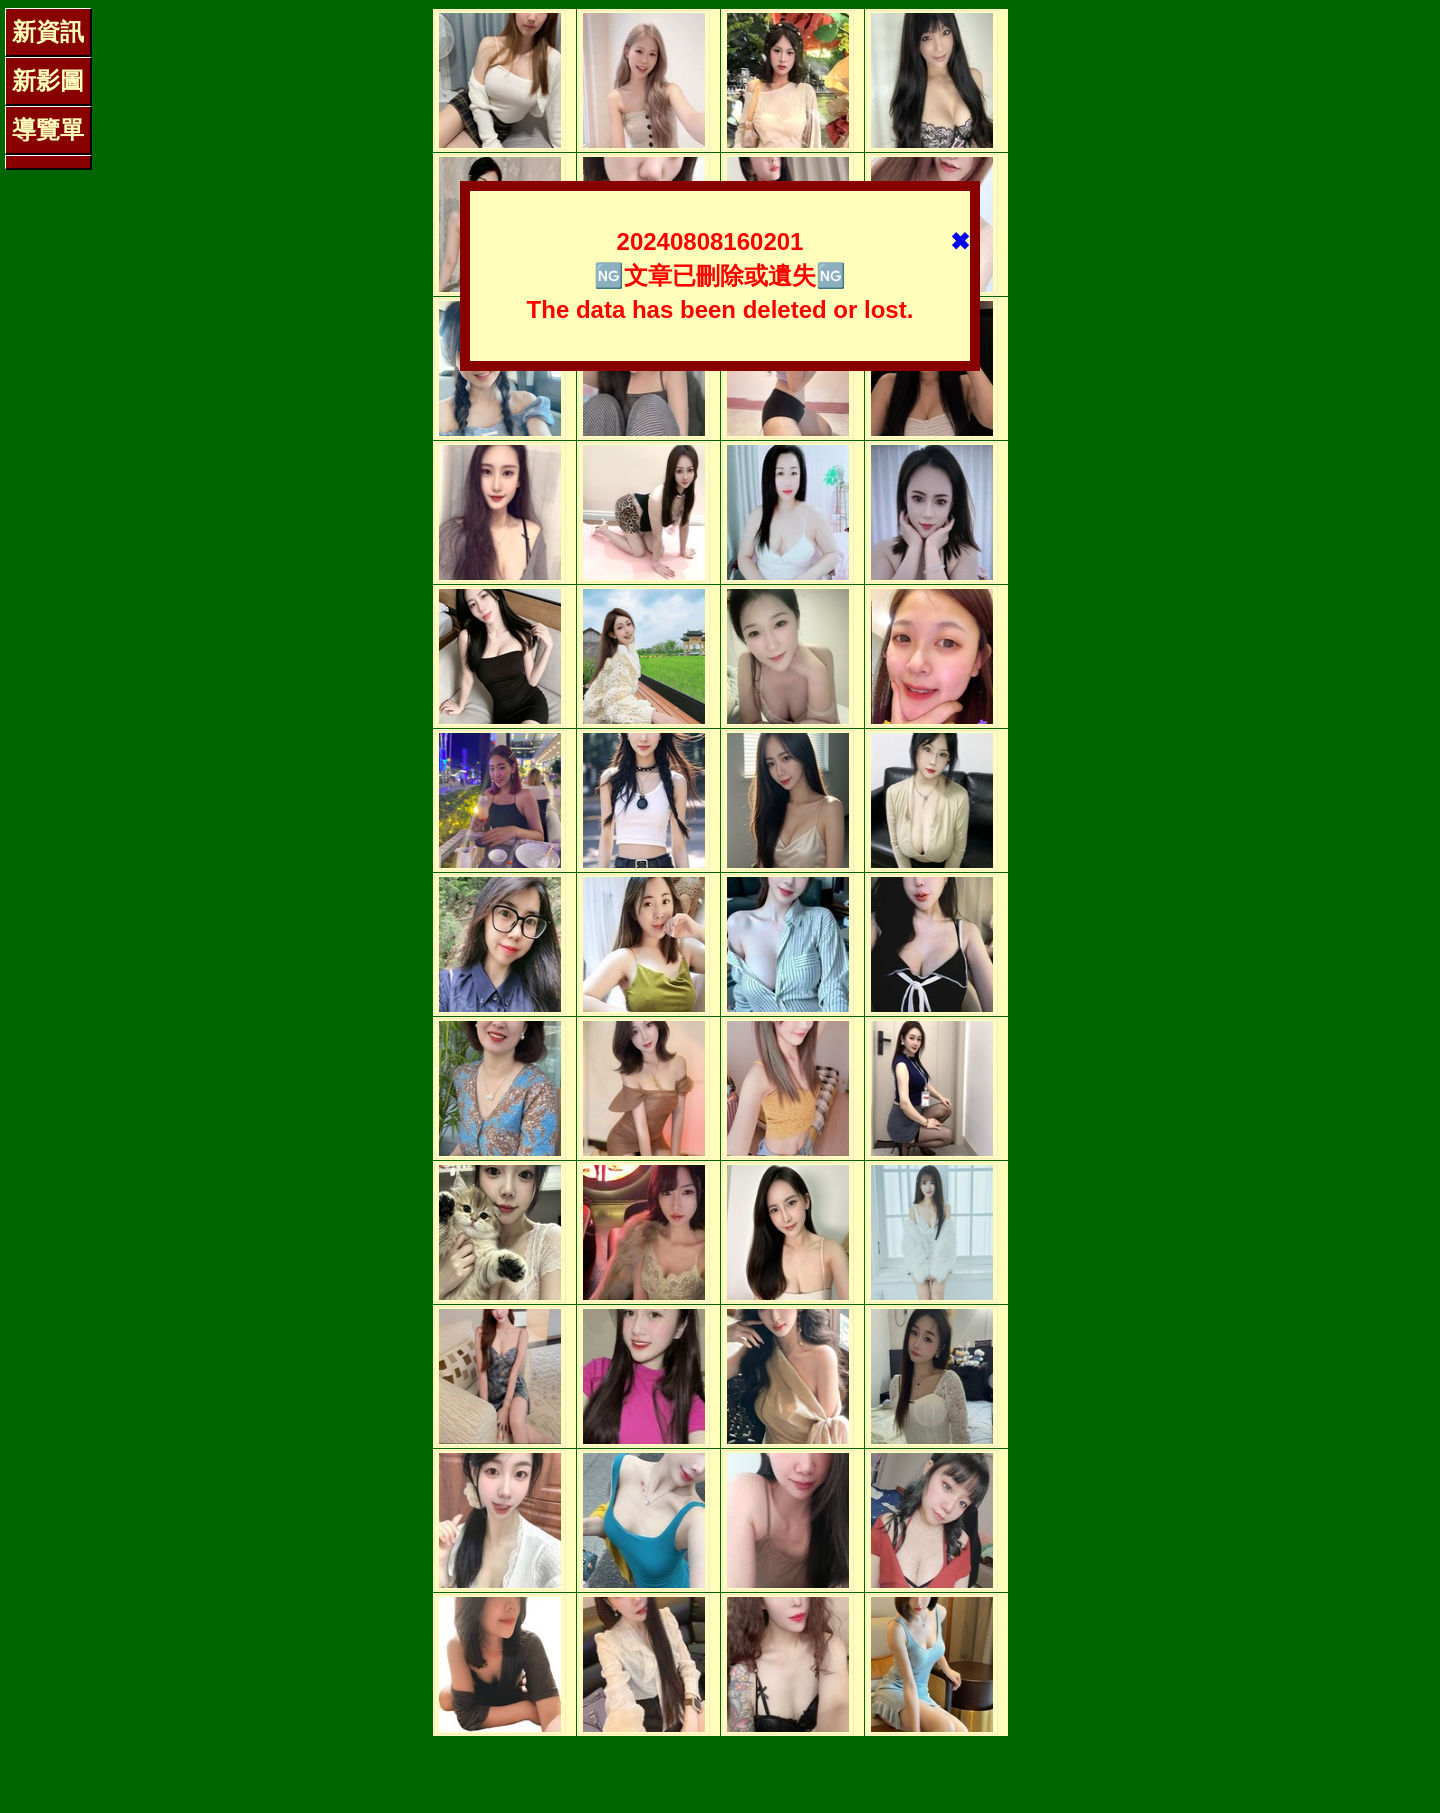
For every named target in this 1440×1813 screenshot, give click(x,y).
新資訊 (48, 31)
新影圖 (48, 80)
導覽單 (48, 129)
